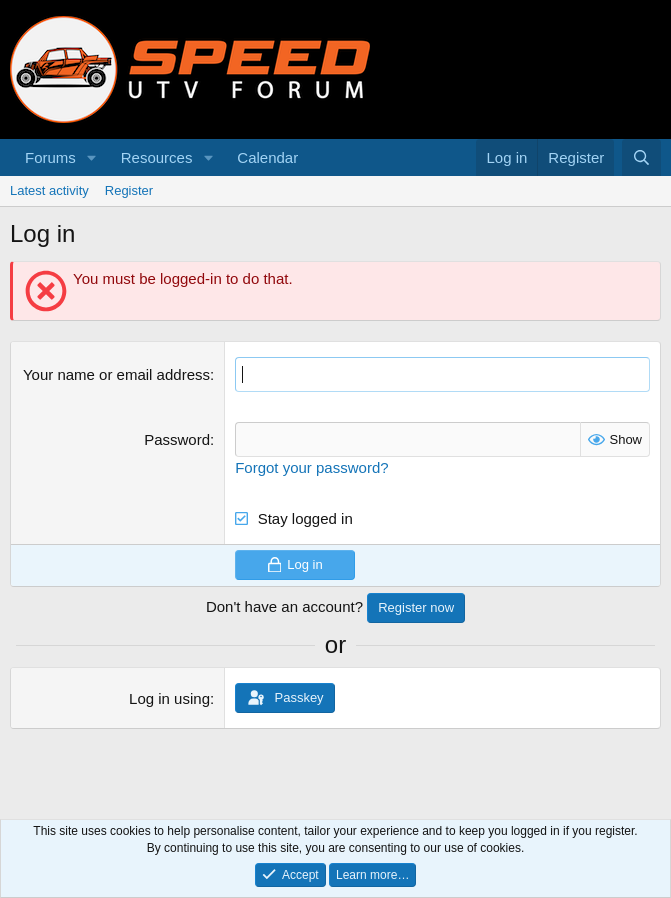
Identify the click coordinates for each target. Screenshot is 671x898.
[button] (92, 157)
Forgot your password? (311, 467)
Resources (157, 157)
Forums (50, 157)
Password (177, 439)
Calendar (267, 157)
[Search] (641, 157)
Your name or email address (116, 374)
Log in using (169, 698)
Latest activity (49, 190)
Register (129, 190)
